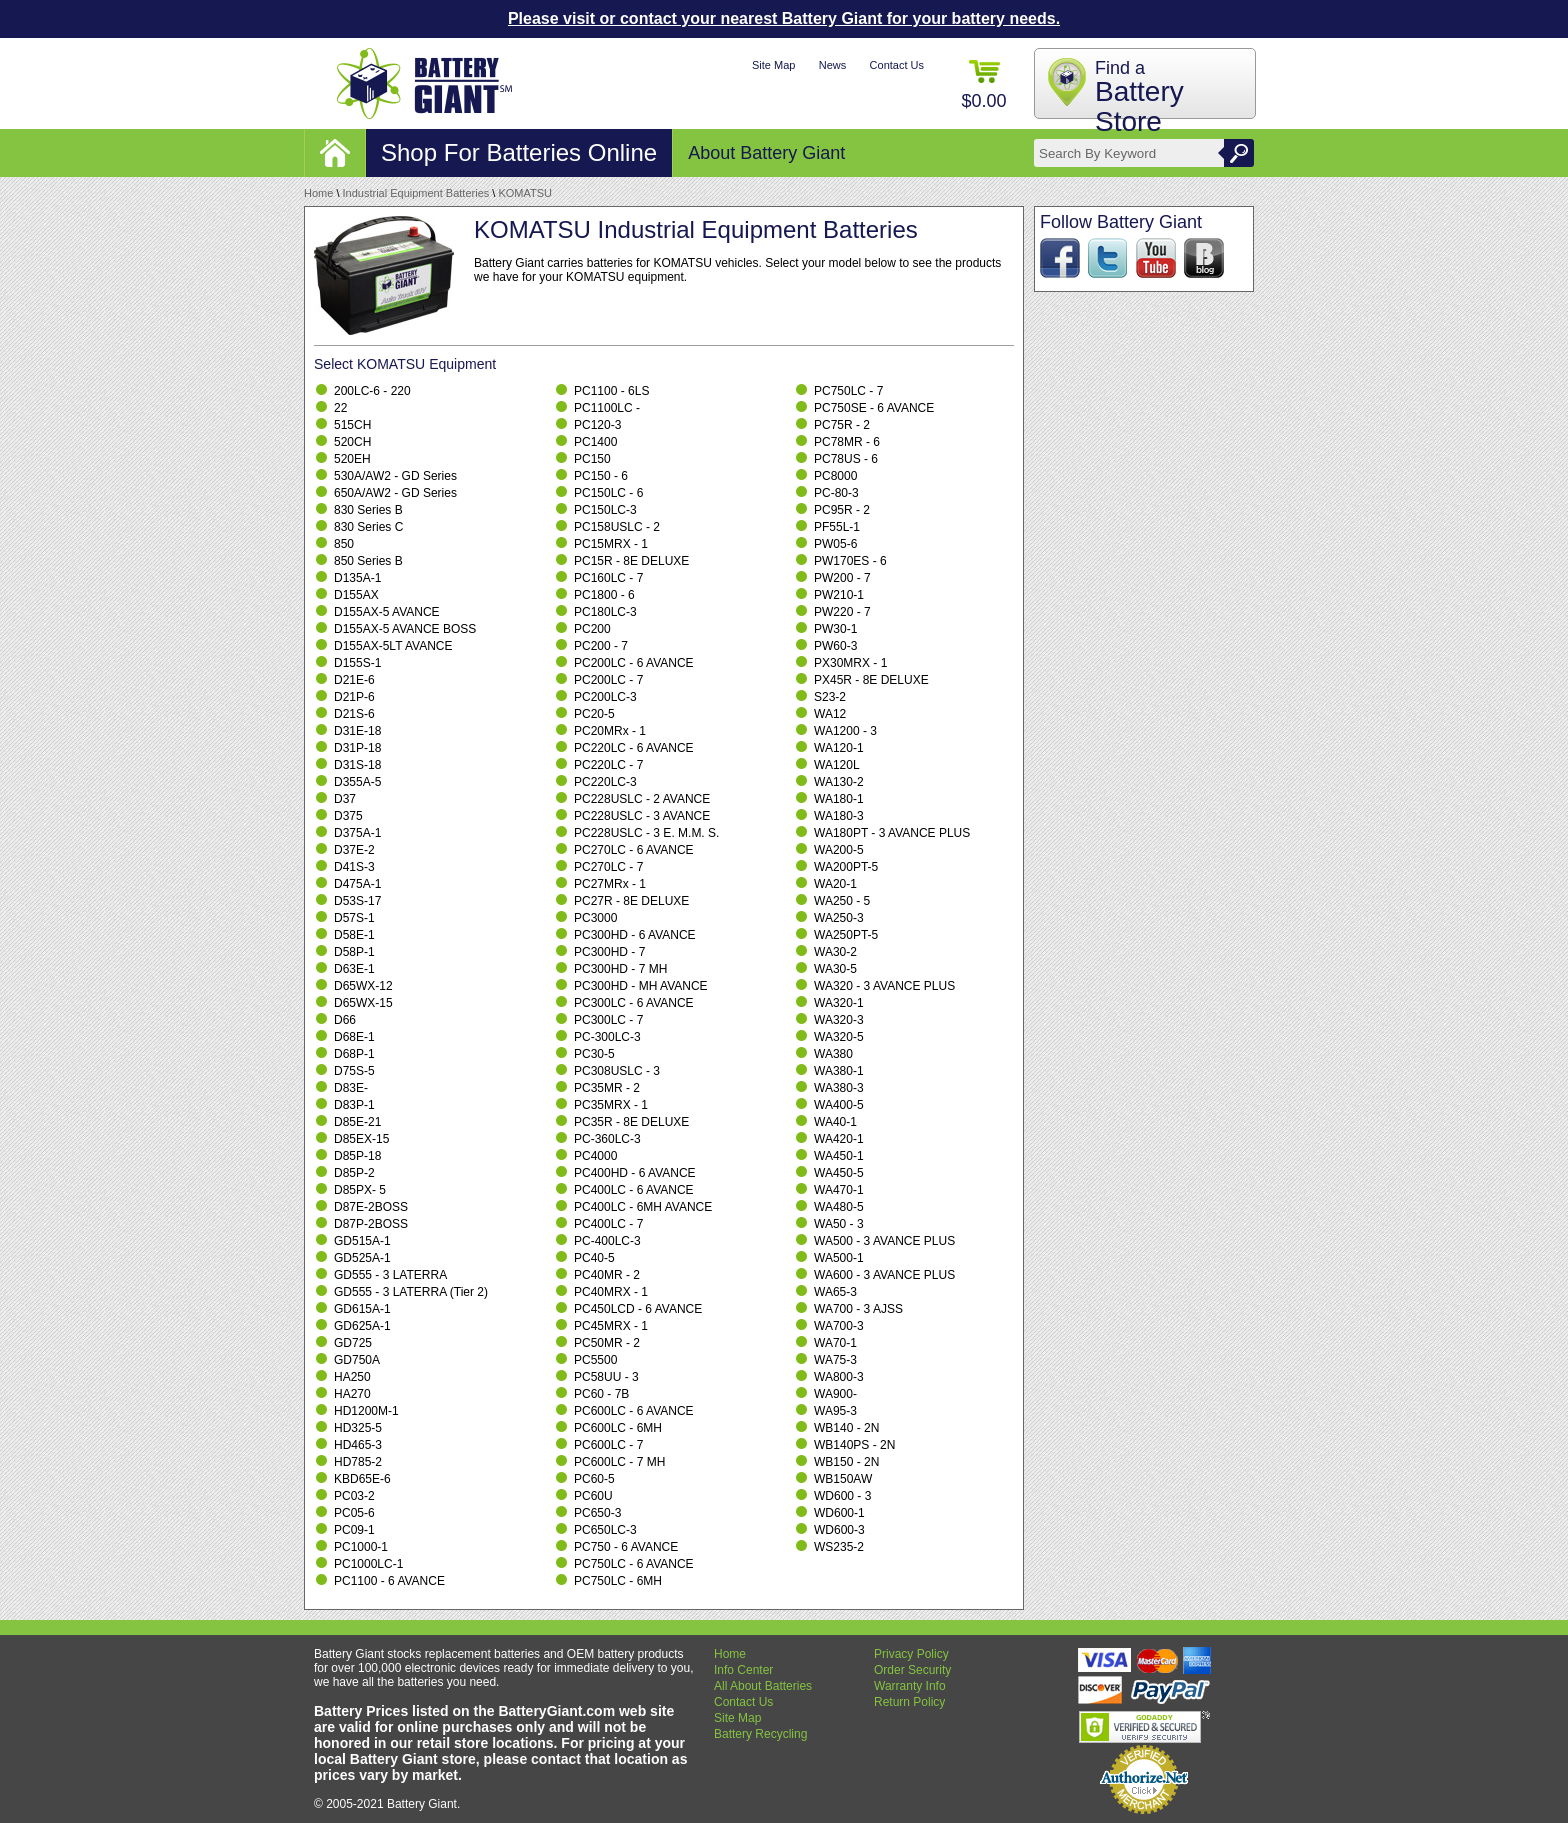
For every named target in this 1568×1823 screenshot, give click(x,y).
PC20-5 (594, 714)
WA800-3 (839, 1377)
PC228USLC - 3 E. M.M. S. (646, 833)
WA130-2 (839, 782)
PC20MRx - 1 (610, 731)
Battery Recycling (760, 1734)
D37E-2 (354, 850)
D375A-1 (357, 833)
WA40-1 (835, 1122)
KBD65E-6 (362, 1479)
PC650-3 (597, 1513)
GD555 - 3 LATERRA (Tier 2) (411, 1292)
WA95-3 (835, 1411)
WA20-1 (835, 884)
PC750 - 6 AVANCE (626, 1547)
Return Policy (909, 1702)
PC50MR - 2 (607, 1343)
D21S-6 (354, 714)
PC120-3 (597, 425)
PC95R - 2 (842, 510)
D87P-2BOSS (371, 1224)
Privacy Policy (911, 1654)
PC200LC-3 (605, 697)
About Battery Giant (766, 153)
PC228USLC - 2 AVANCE (642, 799)
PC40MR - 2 (607, 1275)
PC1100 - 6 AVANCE (389, 1581)
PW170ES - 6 (850, 561)
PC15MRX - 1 (611, 544)
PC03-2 (354, 1496)
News (833, 65)
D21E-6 (354, 680)
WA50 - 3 (839, 1224)
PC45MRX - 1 (611, 1326)
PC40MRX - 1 (611, 1292)
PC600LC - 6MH (618, 1428)
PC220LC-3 (605, 782)
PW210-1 (839, 595)
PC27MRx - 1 (610, 884)
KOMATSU (525, 193)
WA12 (830, 714)
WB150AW (843, 1479)
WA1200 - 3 (845, 731)
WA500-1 (839, 1258)
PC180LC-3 (605, 612)
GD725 (353, 1343)
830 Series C (368, 527)
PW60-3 (835, 646)
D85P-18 (357, 1156)
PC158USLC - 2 (617, 527)
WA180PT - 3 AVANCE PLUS (892, 833)
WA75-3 (835, 1360)
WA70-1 (835, 1343)
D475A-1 (357, 884)
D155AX (356, 595)
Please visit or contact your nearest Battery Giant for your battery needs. (784, 18)
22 (340, 408)
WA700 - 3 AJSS (858, 1309)
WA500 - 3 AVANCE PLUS (884, 1241)
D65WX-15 (363, 1003)
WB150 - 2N (846, 1462)
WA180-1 (839, 799)
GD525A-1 (362, 1258)
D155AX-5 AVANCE (387, 612)
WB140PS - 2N (854, 1445)
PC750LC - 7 (848, 391)
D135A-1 (357, 578)
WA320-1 (839, 1003)
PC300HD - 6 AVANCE (635, 935)
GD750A (357, 1360)
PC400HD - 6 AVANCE (635, 1173)
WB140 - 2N (846, 1428)
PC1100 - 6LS (611, 391)
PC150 (592, 459)
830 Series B (368, 510)
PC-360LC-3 (607, 1139)
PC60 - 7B (601, 1394)
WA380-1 (839, 1071)
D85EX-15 (361, 1139)
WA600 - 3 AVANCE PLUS (884, 1275)
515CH (352, 425)
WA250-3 (839, 918)
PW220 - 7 (842, 612)
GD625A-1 (362, 1326)
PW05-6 (835, 544)
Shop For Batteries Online (519, 152)
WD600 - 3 (842, 1496)
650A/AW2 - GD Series (395, 493)
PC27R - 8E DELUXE (631, 901)
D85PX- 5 (360, 1190)
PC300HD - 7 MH (620, 969)
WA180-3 (839, 816)
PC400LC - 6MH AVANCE (643, 1207)
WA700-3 (839, 1326)
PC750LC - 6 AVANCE (634, 1564)
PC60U (593, 1496)
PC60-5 (594, 1479)
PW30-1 (835, 629)
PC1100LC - (607, 408)
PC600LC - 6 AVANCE (634, 1411)
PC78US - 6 (846, 459)
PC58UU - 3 (606, 1377)
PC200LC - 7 (608, 680)
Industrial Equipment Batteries (416, 193)
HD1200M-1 (366, 1411)
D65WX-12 (363, 986)
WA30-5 (835, 969)
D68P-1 (354, 1054)
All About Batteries (763, 1686)
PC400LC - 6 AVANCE (634, 1190)
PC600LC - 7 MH (619, 1462)
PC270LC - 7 (608, 867)
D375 (348, 816)
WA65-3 (835, 1292)
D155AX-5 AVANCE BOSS (405, 629)
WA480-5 (839, 1207)
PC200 (592, 629)
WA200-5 (839, 850)
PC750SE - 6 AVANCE (874, 408)
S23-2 (830, 697)
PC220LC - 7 (608, 765)
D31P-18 (357, 748)
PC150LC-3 (605, 510)
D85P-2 (354, 1173)
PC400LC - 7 (608, 1224)
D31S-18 (357, 765)
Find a (1139, 97)
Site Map (773, 65)
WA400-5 (839, 1105)
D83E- (351, 1088)
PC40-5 (594, 1258)
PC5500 (595, 1360)
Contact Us (897, 65)
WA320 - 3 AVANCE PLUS (884, 986)
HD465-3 (358, 1445)
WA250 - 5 (842, 901)
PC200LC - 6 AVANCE (634, 663)
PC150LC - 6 (608, 493)
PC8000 (835, 476)
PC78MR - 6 (847, 442)
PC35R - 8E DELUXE (631, 1122)
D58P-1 (354, 952)
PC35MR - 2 (607, 1088)
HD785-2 (358, 1462)
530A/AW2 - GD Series (395, 476)
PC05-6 (354, 1513)
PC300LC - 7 (608, 1020)
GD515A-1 (362, 1241)
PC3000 (595, 918)
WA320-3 (839, 1020)
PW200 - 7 (842, 578)
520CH (352, 442)
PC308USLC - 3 (617, 1071)
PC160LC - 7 (608, 578)
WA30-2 (835, 952)
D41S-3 (354, 867)
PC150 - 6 (601, 476)
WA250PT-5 (846, 935)
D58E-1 (354, 935)
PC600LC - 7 (608, 1445)
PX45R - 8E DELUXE (871, 680)
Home (318, 193)
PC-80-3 (836, 493)
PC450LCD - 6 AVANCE (638, 1309)
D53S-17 (357, 901)
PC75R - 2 (842, 425)
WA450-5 (839, 1173)
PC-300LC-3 (607, 1037)
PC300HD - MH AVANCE (641, 986)
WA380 (833, 1054)
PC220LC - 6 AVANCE (634, 748)
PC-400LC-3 (607, 1241)
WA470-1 (839, 1190)
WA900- (835, 1394)
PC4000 (595, 1156)
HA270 (352, 1394)
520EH (352, 459)
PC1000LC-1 (368, 1564)
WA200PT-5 (846, 867)
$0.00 (983, 85)
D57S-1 (354, 918)
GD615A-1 (362, 1309)
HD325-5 (358, 1428)
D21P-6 (354, 697)
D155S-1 (357, 663)
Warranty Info (910, 1686)
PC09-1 (354, 1530)
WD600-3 (839, 1530)
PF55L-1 (837, 527)
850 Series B (368, 561)
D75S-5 (354, 1071)
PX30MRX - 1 (850, 663)
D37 (345, 799)
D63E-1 (354, 969)
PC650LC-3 (605, 1530)
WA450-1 (839, 1156)
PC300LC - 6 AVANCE (634, 1003)
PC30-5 (594, 1054)
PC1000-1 (361, 1547)
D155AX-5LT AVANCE (393, 646)
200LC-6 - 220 (372, 391)
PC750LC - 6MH (618, 1581)
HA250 (352, 1377)
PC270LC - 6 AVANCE (634, 850)
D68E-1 (354, 1037)
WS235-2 (839, 1547)
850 (344, 544)
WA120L (837, 765)
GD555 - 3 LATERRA (390, 1275)
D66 (345, 1020)
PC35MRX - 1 (611, 1105)
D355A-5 (357, 782)
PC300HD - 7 (609, 952)
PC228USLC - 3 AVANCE (642, 816)
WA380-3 (839, 1088)
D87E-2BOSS (371, 1207)
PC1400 (595, 442)
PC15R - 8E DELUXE (631, 561)
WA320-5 (839, 1037)
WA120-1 (839, 748)
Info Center (743, 1670)
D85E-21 (357, 1122)
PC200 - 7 (601, 646)
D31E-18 (357, 731)
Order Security (912, 1670)
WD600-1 (839, 1513)
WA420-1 (839, 1139)
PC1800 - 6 (604, 595)
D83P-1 (354, 1105)
